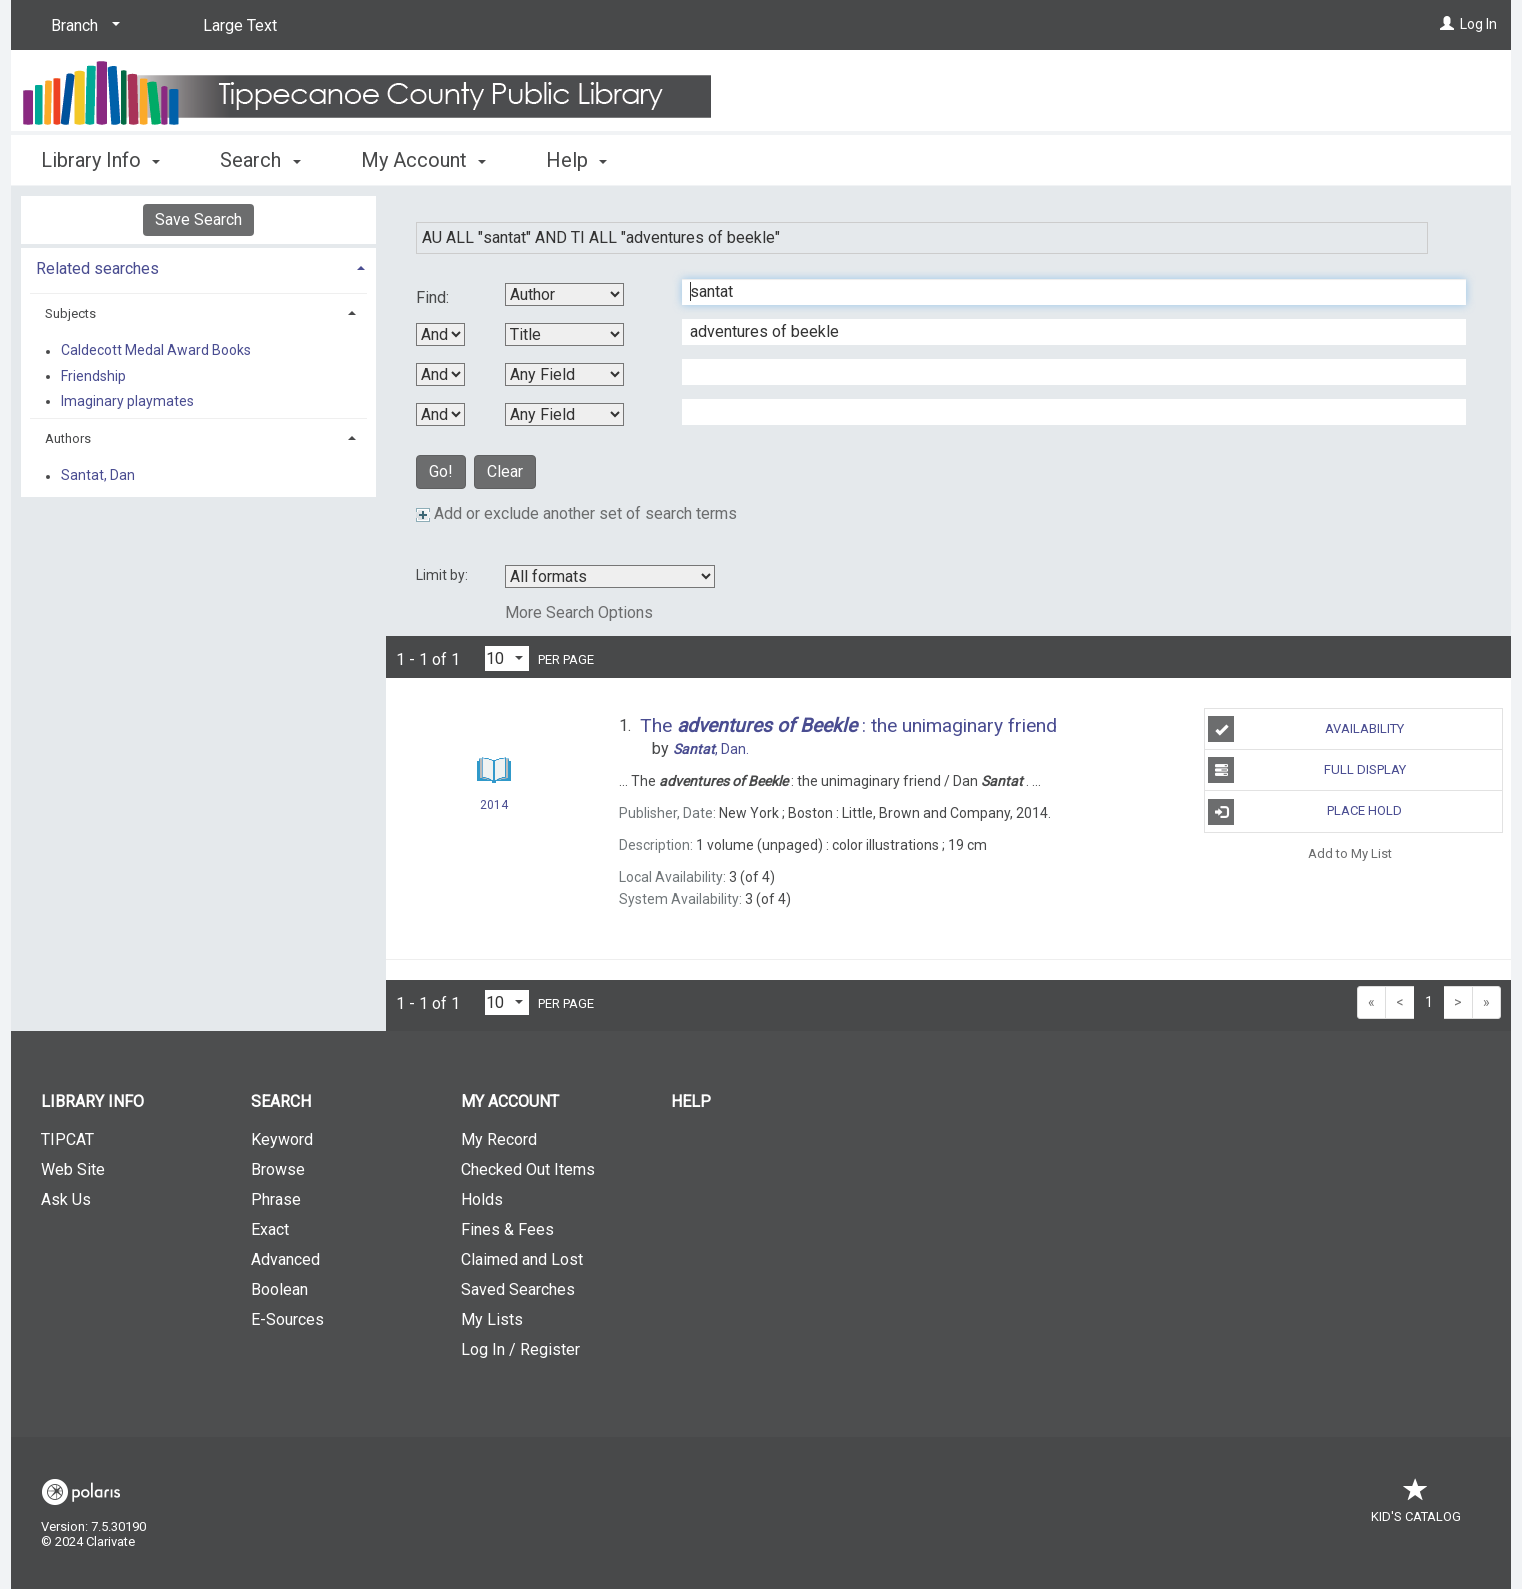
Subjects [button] (70, 313)
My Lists (492, 1319)
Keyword (282, 1139)
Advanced (285, 1259)
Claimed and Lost (522, 1259)
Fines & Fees (507, 1229)
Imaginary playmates (127, 401)
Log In (1478, 24)
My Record (499, 1139)
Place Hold (1305, 812)
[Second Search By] (564, 334)
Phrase (276, 1199)
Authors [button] (68, 438)
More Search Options (579, 612)
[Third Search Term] (1063, 372)
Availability (1306, 729)
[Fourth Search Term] (1063, 412)
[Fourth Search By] (564, 414)
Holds (482, 1199)
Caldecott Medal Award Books (156, 351)
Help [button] (576, 160)
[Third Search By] (564, 374)
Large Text (240, 25)
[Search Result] (494, 770)
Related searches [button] (97, 268)
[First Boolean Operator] (440, 334)
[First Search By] (564, 294)
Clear (505, 471)
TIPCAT (67, 1139)
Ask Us (66, 1199)
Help (691, 1101)
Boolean (279, 1289)
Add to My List (1350, 853)
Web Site (73, 1169)
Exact (270, 1229)
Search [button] (260, 160)
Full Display (1306, 770)
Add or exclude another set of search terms (576, 513)
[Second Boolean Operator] (440, 374)
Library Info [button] (100, 160)
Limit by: (443, 575)
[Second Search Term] (1063, 332)
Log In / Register (520, 1349)
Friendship (93, 376)
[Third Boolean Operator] (440, 414)
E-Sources (287, 1319)
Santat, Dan (98, 476)
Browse (278, 1169)
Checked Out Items (528, 1169)
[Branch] (82, 26)
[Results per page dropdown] (507, 658)
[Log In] (1447, 24)
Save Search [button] (198, 219)
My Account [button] (423, 160)
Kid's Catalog (1416, 1506)
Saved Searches (518, 1289)
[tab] (198, 266)
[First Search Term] (1063, 292)
